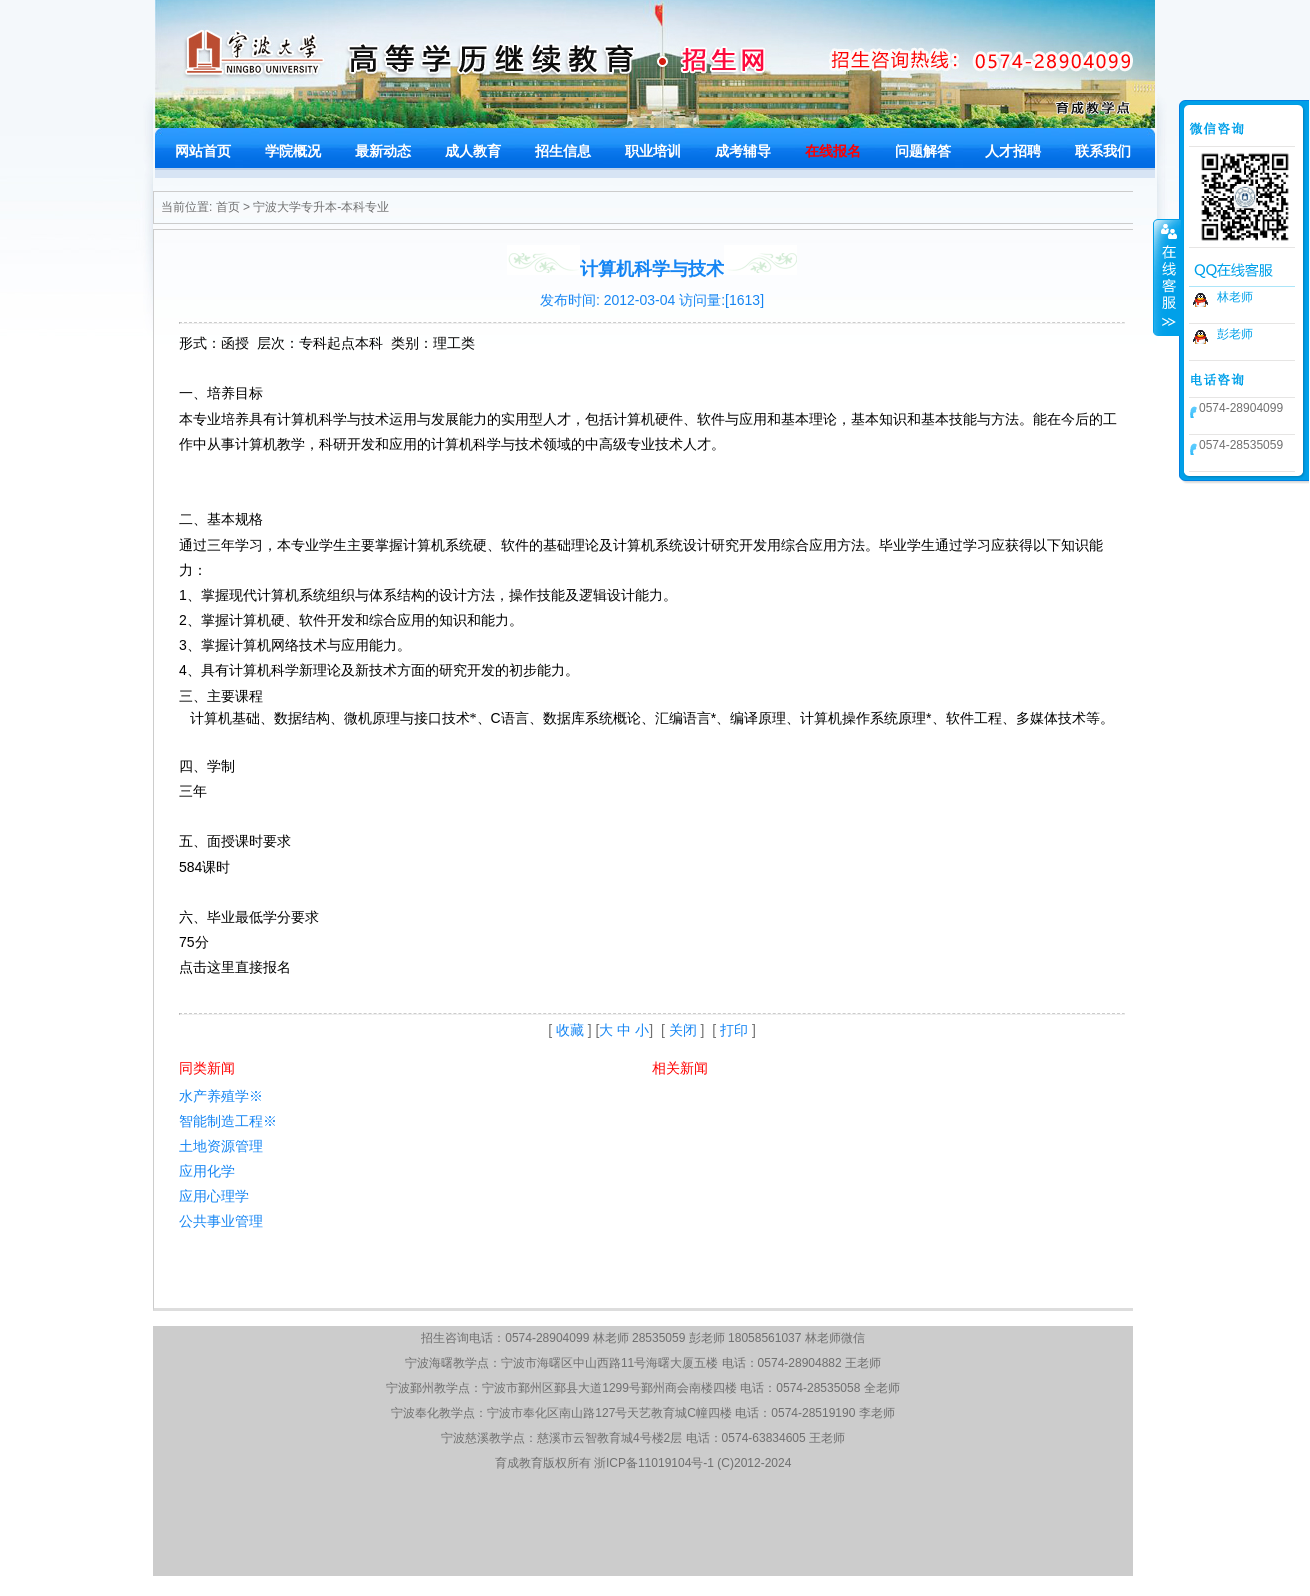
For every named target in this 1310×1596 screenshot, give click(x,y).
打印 (734, 1030)
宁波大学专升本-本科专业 (321, 207)
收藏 (570, 1030)
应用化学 (207, 1171)
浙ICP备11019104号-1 (654, 1463)
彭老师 (1235, 334)
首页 (228, 207)
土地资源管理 (221, 1146)
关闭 (683, 1030)
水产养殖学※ (221, 1096)
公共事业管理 (221, 1221)
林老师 (1235, 297)
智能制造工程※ (228, 1121)
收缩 (1167, 277)
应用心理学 (214, 1196)
